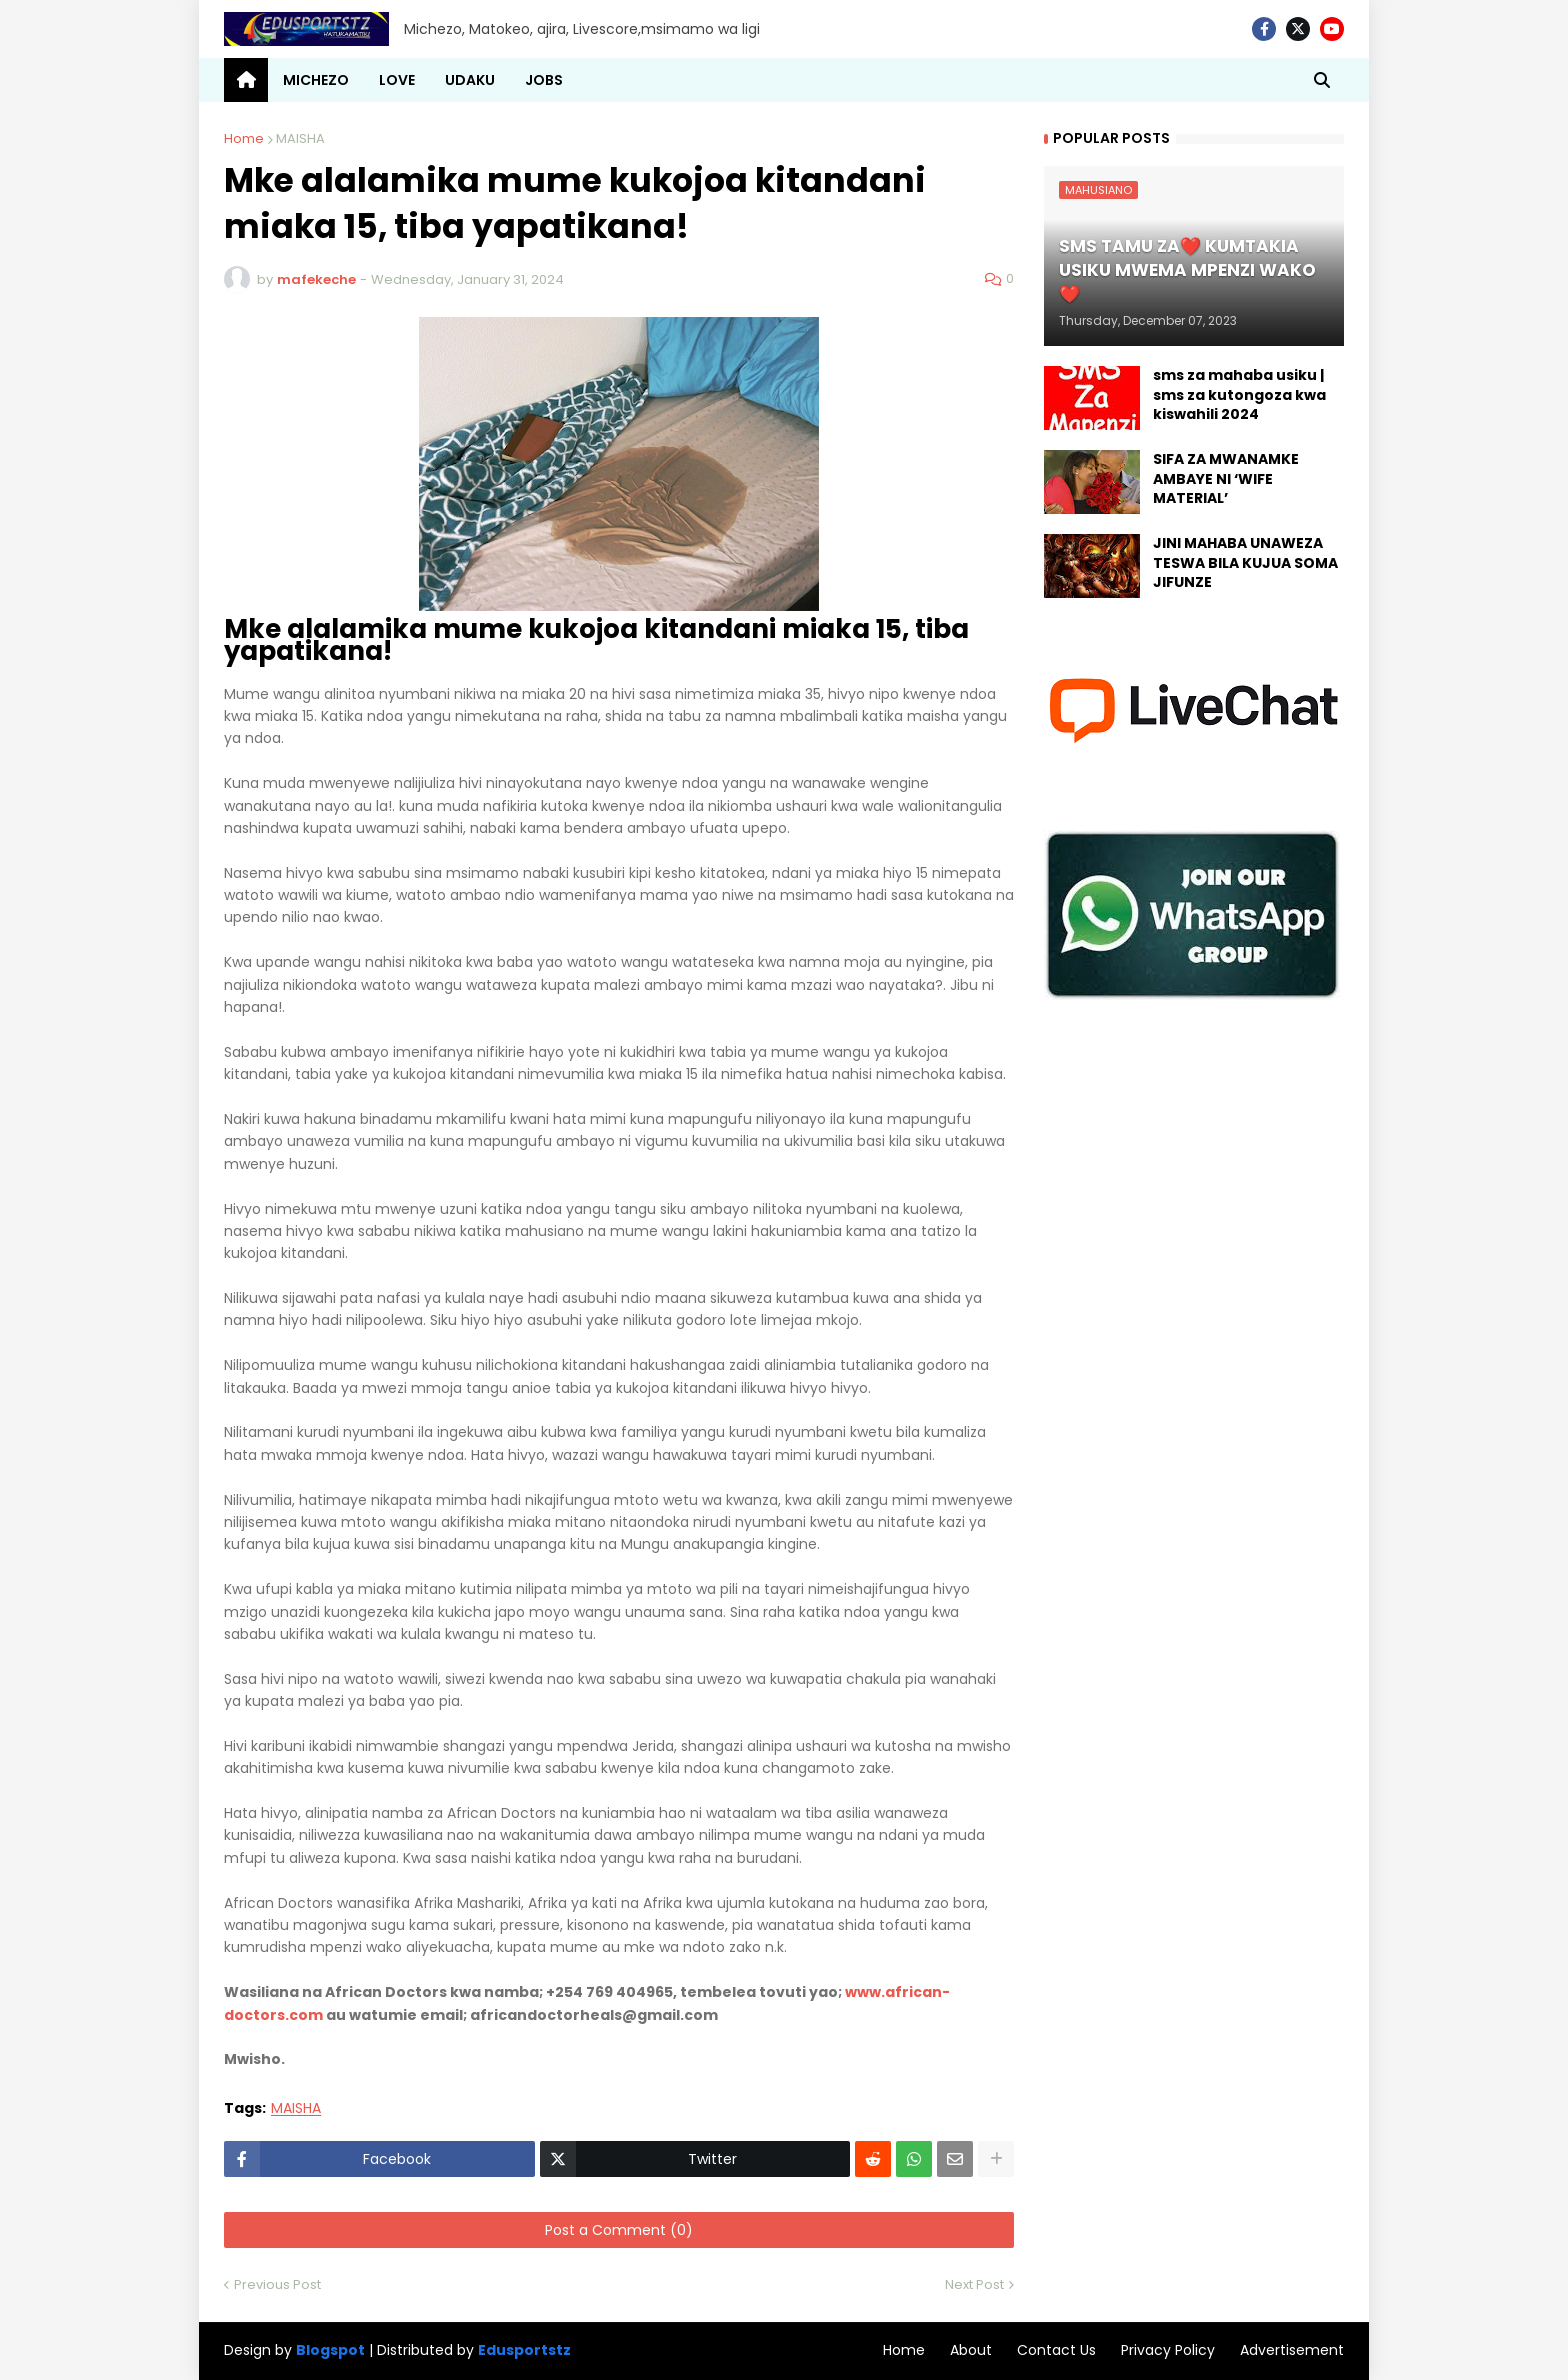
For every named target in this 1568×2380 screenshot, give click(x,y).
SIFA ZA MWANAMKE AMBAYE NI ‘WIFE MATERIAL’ (1226, 479)
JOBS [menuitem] (544, 80)
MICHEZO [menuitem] (316, 80)
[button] (1322, 80)
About (971, 2350)
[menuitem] (246, 80)
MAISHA (300, 138)
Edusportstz (524, 2350)
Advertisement (1292, 2350)
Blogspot (330, 2350)
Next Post (974, 2284)
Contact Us (1056, 2350)
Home (244, 138)
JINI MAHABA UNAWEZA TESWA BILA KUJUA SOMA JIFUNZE (1245, 563)
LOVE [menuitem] (397, 80)
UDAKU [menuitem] (470, 80)
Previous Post (277, 2284)
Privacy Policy (1168, 2350)
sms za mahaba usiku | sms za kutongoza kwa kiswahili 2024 (1239, 395)
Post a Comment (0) (619, 2230)
